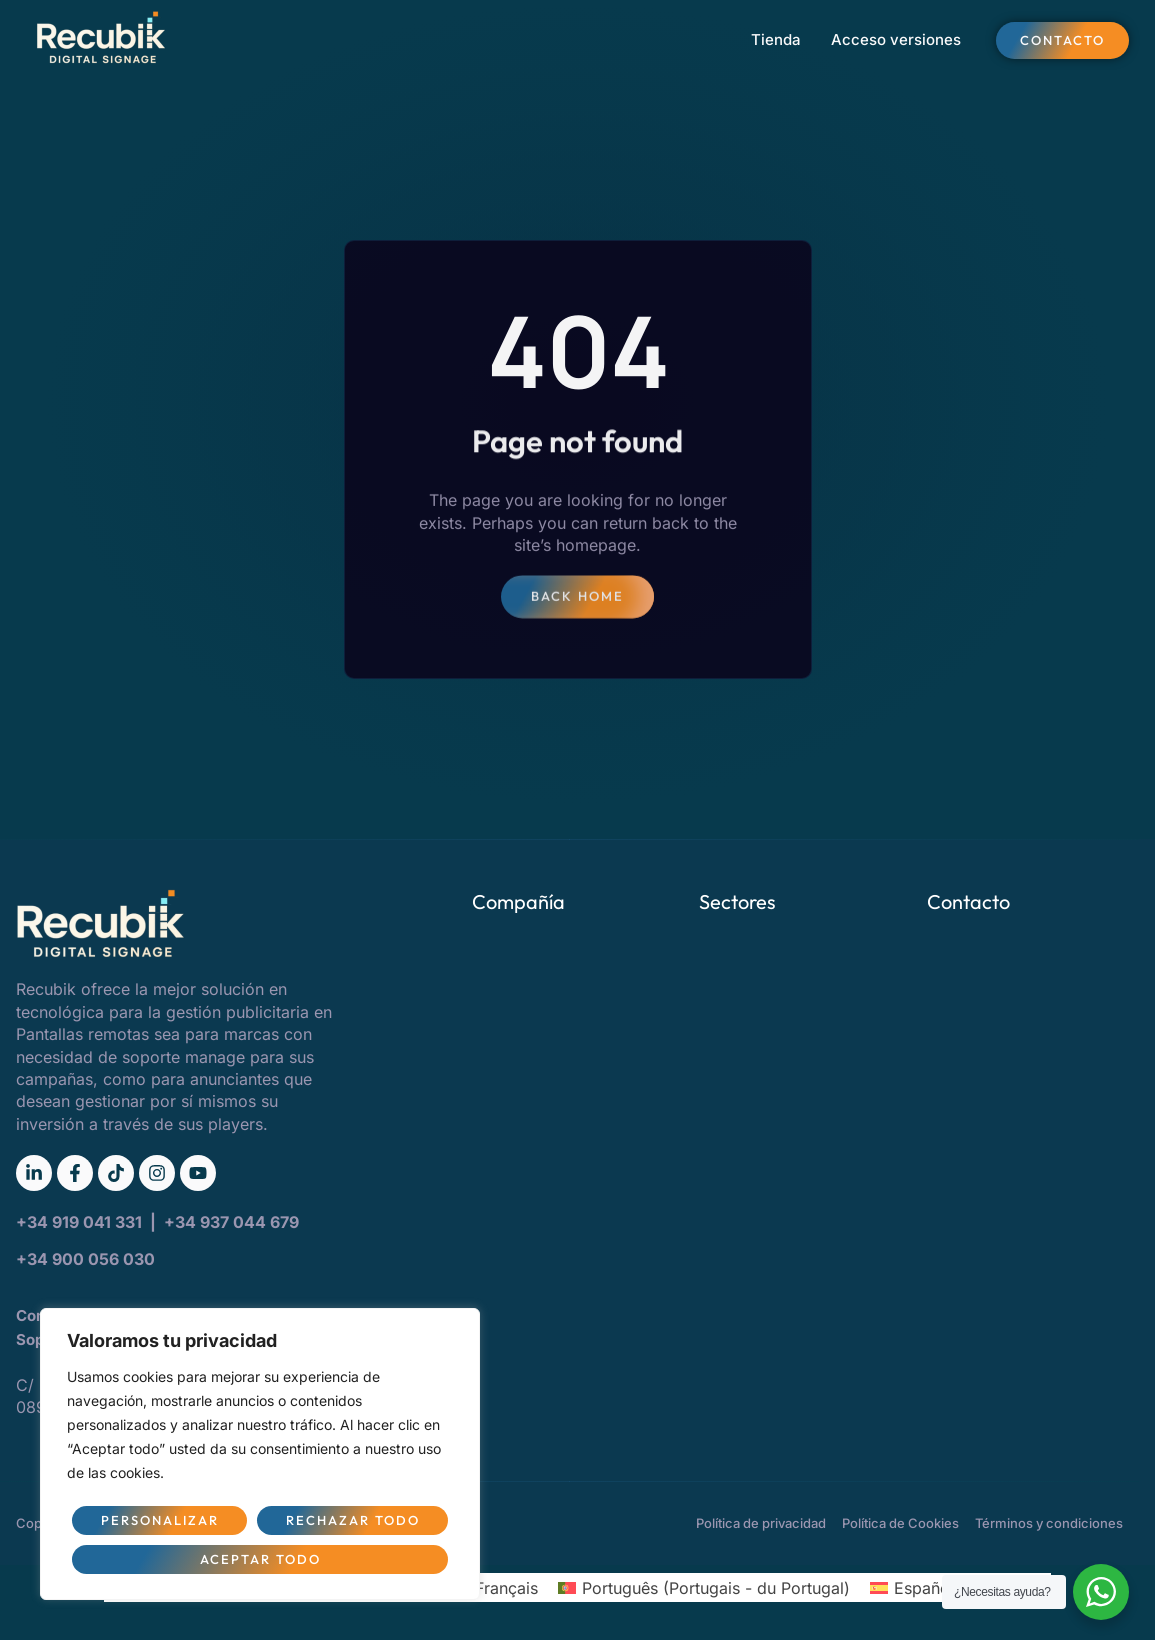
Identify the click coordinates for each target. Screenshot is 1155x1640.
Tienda (776, 39)
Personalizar (160, 1520)
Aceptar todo (260, 1559)
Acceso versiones (896, 39)
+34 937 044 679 (231, 1222)
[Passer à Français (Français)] (493, 1587)
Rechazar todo (353, 1520)
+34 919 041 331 (81, 1222)
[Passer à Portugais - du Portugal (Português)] (704, 1587)
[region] (260, 1454)
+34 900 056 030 (85, 1259)
